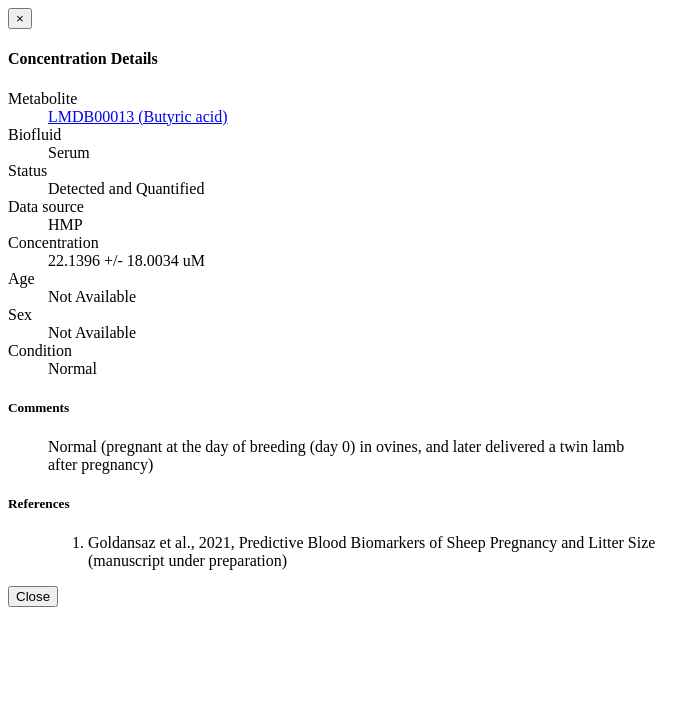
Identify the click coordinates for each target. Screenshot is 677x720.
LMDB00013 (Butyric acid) (138, 116)
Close (33, 596)
